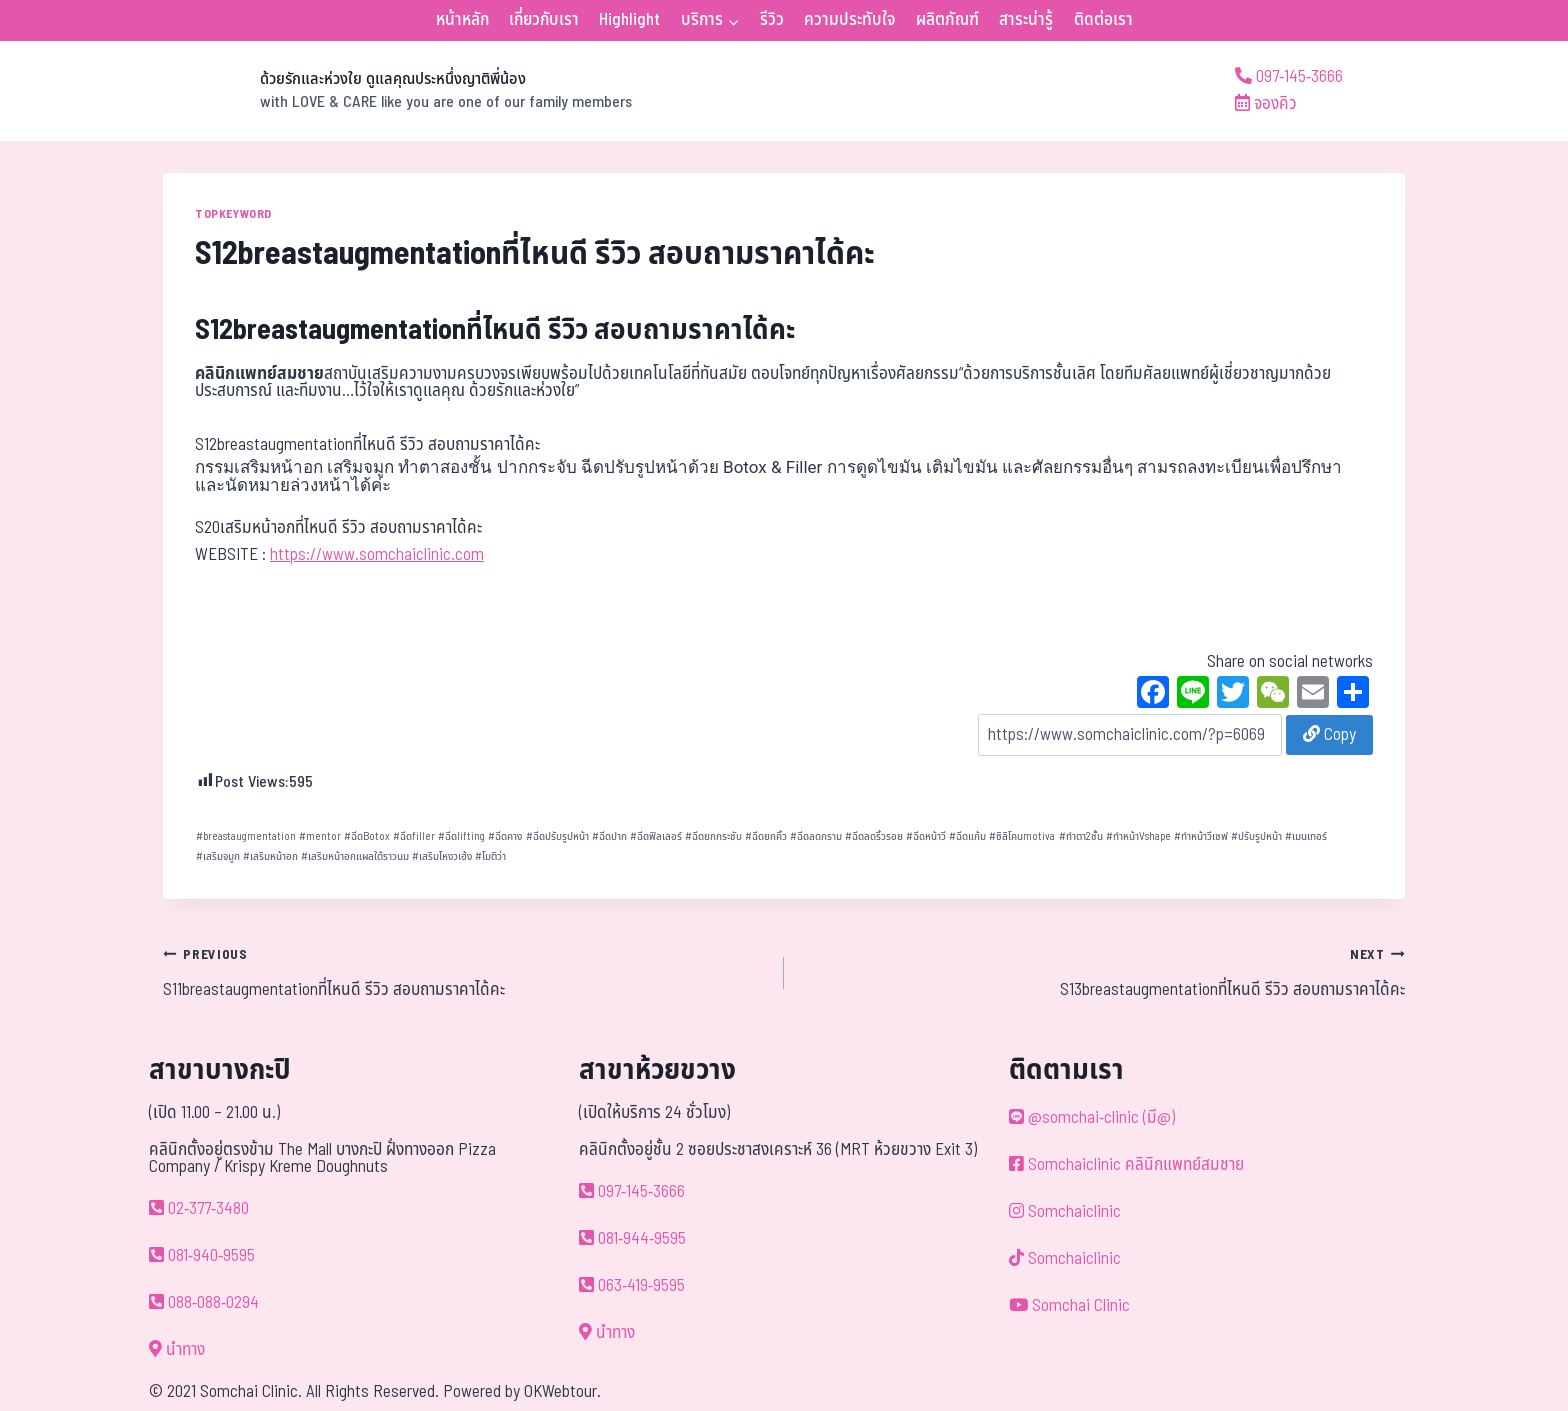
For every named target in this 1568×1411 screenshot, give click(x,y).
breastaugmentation (246, 836)
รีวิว (772, 20)
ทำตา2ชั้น (1081, 836)
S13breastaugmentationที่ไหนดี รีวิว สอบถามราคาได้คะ (1103, 972)
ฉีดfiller (414, 836)
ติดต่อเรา (1103, 20)
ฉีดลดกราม (816, 836)
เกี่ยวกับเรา (544, 20)
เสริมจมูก (218, 856)
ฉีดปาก (609, 836)
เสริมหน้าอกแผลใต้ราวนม (355, 856)
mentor (320, 836)
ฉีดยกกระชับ (713, 836)
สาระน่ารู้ (1026, 20)
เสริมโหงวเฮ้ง (442, 856)
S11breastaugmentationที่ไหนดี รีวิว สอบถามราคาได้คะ (465, 972)
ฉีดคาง (505, 836)
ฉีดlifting (461, 836)
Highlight (629, 20)
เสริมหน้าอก (270, 856)
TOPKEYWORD (233, 214)
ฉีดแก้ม (967, 836)
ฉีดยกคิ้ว (766, 836)
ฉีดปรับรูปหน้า (557, 836)
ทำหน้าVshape (1138, 836)
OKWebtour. (562, 1392)
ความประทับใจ (849, 20)
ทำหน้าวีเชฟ (1201, 836)
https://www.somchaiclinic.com (377, 555)
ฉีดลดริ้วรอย (874, 836)
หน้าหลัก (462, 20)
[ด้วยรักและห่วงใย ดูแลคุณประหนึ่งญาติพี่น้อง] (397, 91)
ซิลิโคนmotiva (1022, 836)
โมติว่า (490, 856)
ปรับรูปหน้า (1256, 836)
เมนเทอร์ (1306, 836)
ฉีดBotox (367, 836)
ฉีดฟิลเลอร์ (656, 836)
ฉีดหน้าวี (926, 836)
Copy (1329, 735)
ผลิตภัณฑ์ (947, 20)
